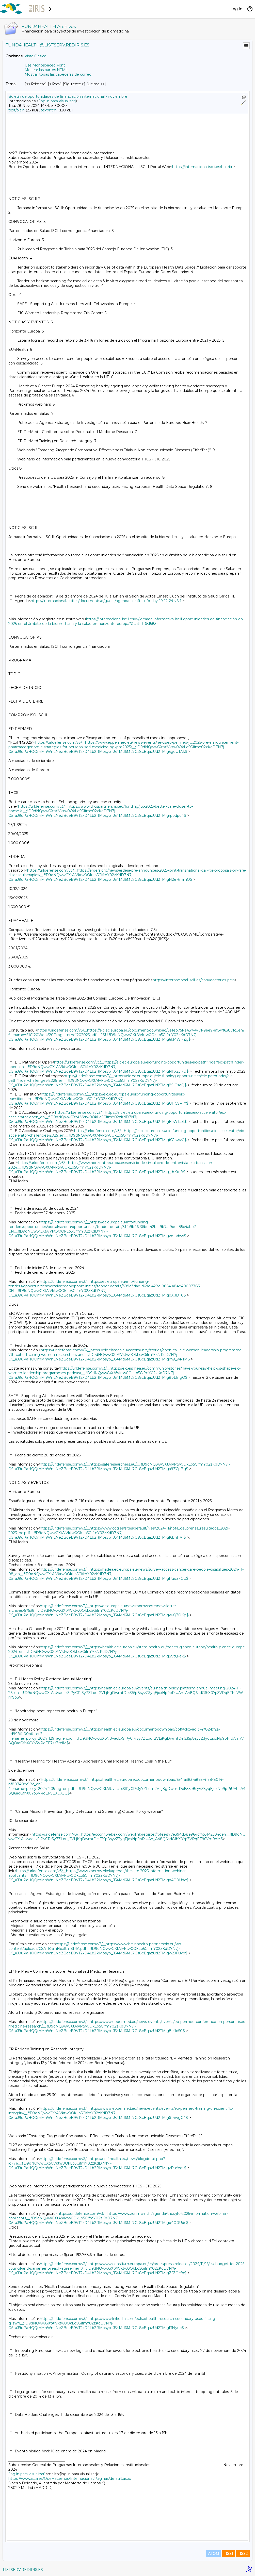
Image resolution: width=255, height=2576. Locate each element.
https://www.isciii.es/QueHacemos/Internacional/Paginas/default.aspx (69, 2478)
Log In (236, 9)
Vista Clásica (35, 56)
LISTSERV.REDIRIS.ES (23, 2569)
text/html (49, 110)
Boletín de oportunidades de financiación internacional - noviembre (67, 96)
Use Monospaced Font (45, 65)
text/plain (16, 110)
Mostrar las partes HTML (46, 70)
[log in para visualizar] (57, 101)
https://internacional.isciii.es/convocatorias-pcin (194, 980)
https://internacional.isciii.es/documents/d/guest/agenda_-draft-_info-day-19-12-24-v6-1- (107, 601)
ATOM (213, 2553)
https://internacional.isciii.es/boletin (202, 166)
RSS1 (228, 2553)
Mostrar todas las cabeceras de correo (58, 74)
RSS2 (243, 2553)
